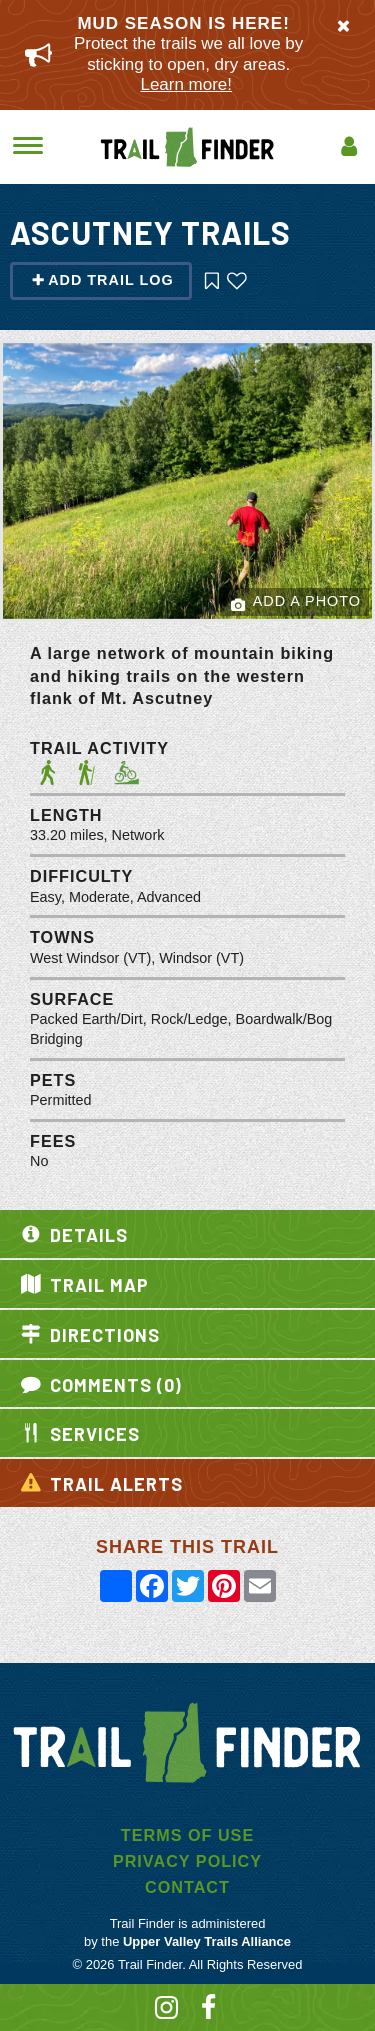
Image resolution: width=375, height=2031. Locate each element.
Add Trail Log (102, 280)
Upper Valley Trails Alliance (207, 1941)
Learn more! (186, 84)
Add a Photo (296, 602)
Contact (187, 1887)
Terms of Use (187, 1835)
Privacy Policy (187, 1861)
